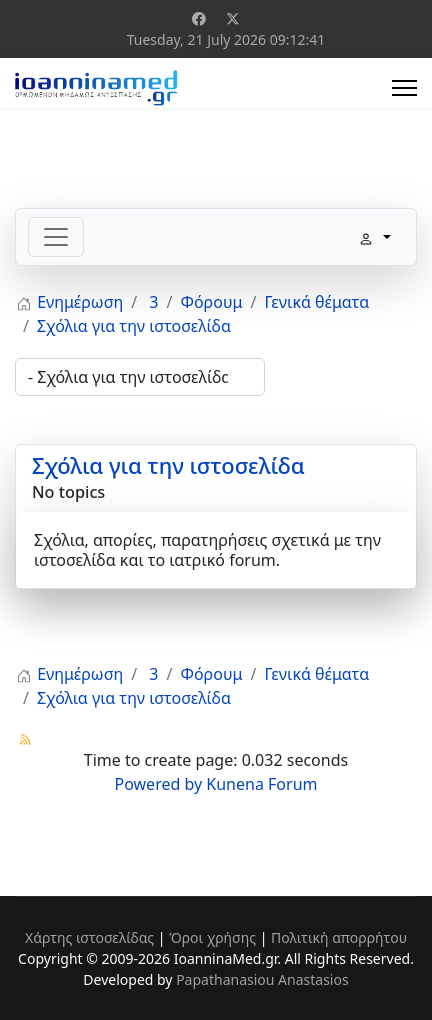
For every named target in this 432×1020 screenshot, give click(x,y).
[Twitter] (233, 18)
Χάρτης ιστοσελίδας (89, 937)
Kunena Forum (261, 784)
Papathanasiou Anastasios (262, 979)
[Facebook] (199, 18)
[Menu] (404, 88)
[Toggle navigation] (56, 237)
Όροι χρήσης (212, 937)
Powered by (159, 784)
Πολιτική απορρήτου (339, 937)
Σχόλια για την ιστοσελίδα (168, 465)
